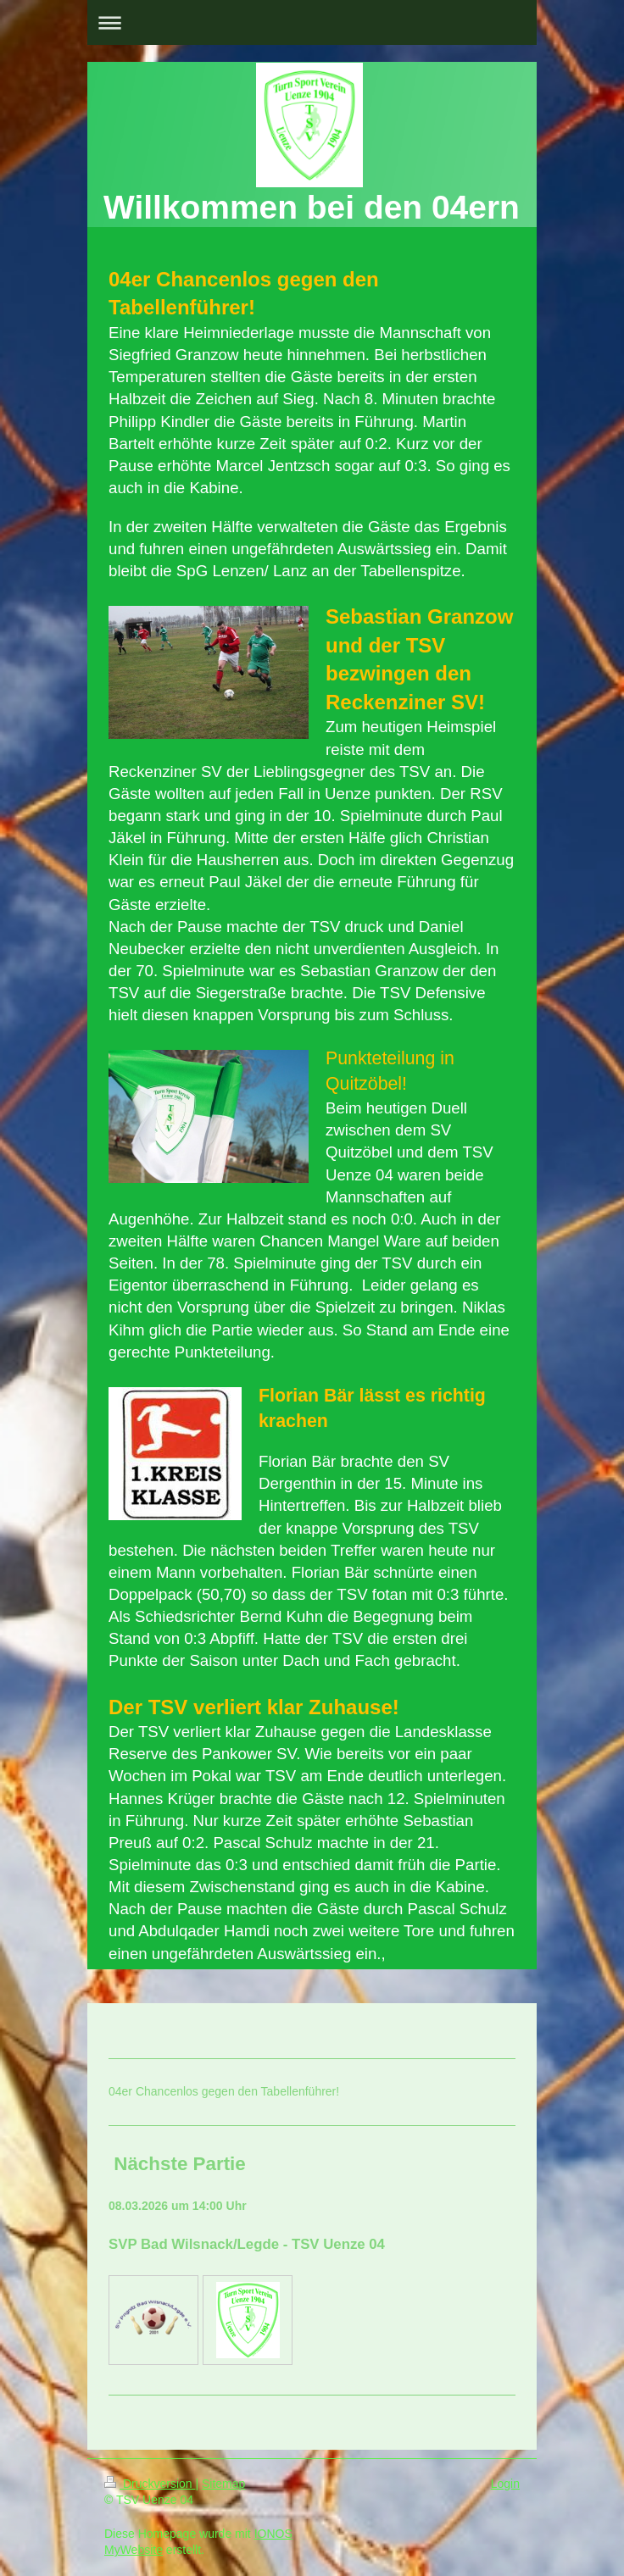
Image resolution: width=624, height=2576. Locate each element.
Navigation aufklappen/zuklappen (312, 22)
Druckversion (149, 2483)
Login (505, 2483)
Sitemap (223, 2483)
